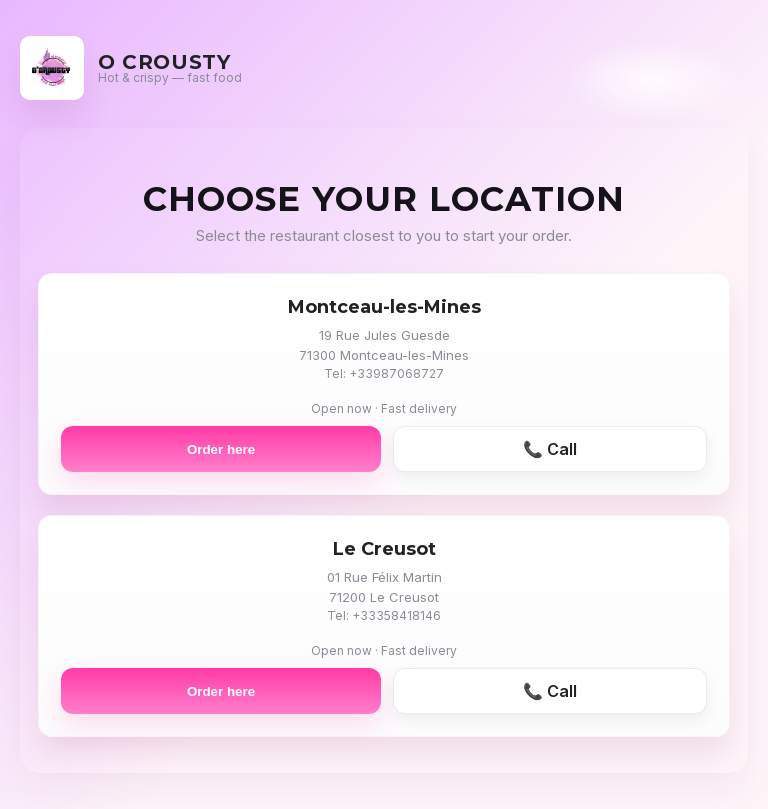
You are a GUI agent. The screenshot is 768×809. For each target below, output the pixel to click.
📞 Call (550, 449)
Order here (221, 449)
